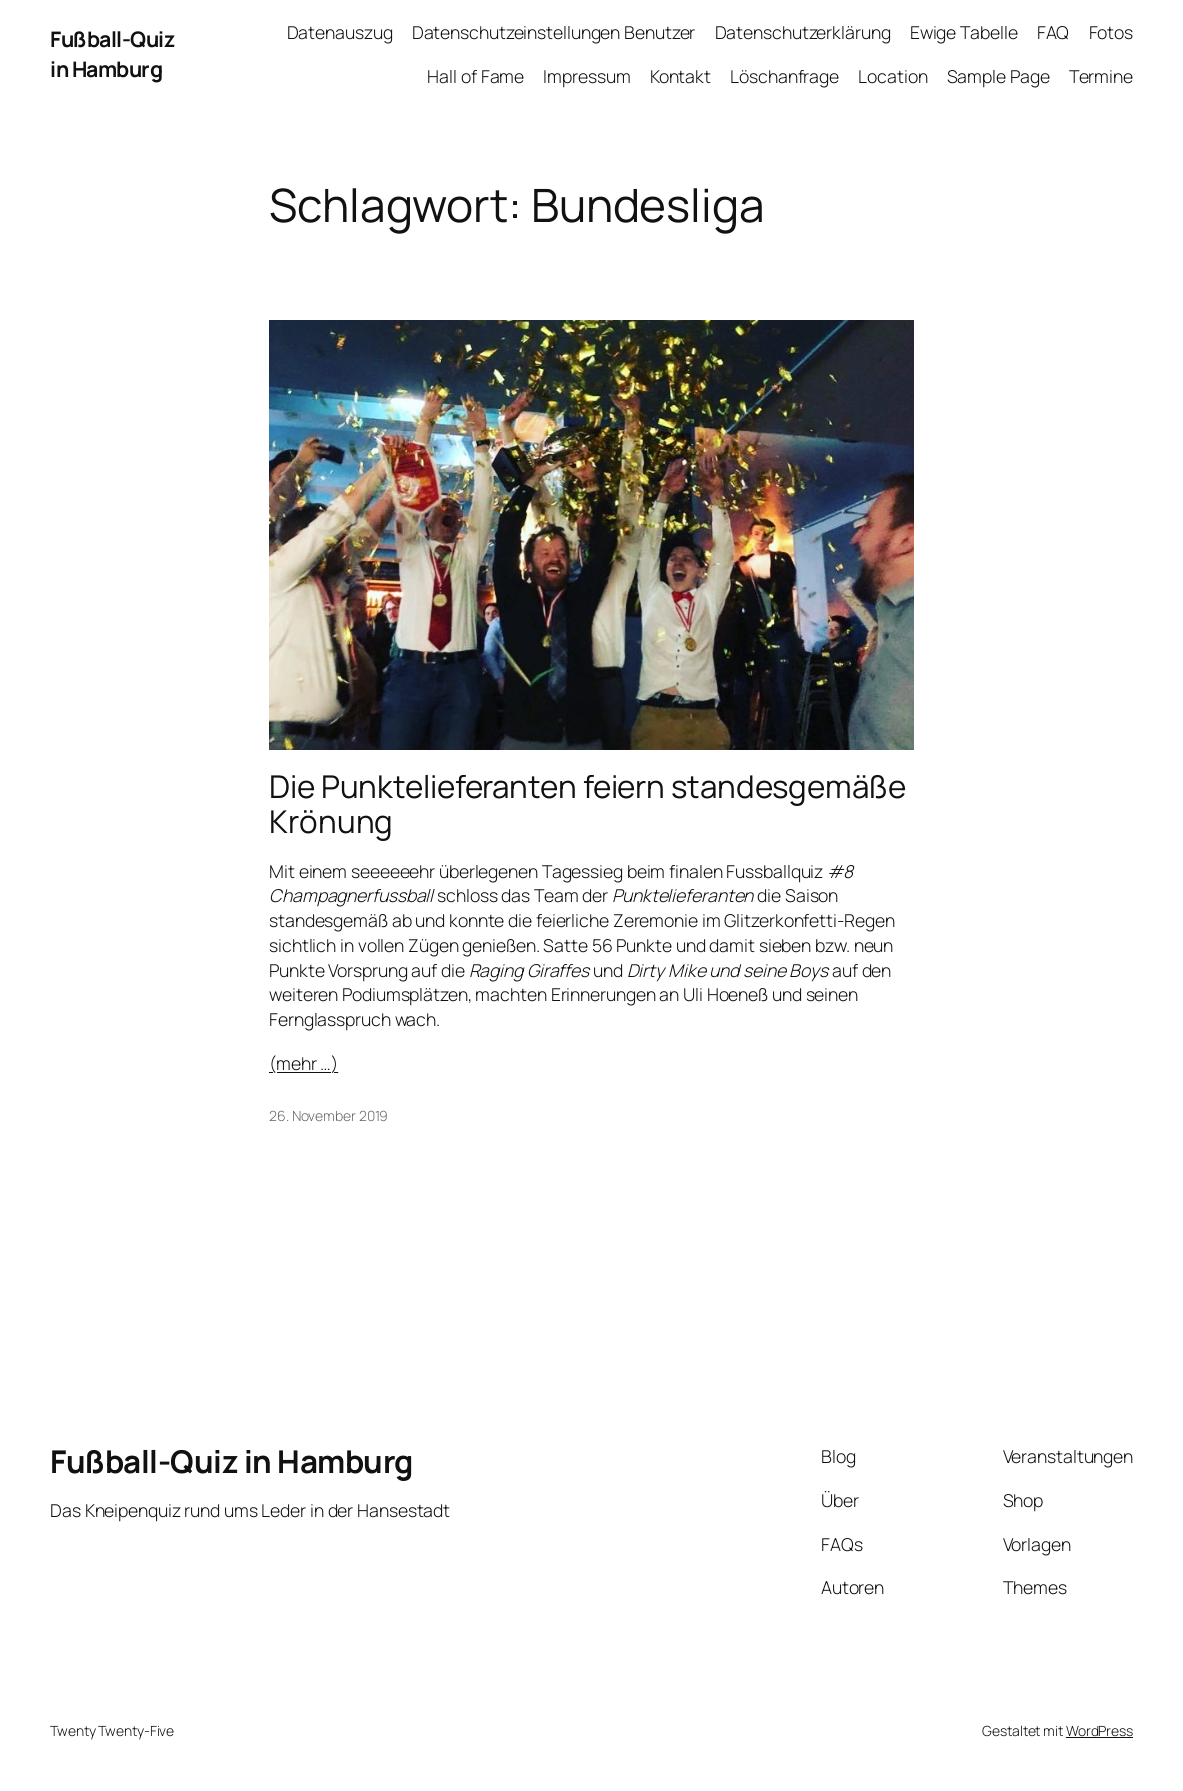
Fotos (1111, 32)
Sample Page (998, 76)
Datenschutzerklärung (803, 32)
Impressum (586, 76)
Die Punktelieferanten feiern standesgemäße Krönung (587, 804)
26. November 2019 (328, 1115)
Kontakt (680, 76)
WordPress (1099, 1730)
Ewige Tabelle (964, 32)
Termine (1101, 76)
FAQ (1053, 32)
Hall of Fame (475, 76)
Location (892, 76)
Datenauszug (340, 32)
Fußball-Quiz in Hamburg (112, 53)
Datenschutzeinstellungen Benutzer (554, 32)
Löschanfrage (784, 76)
